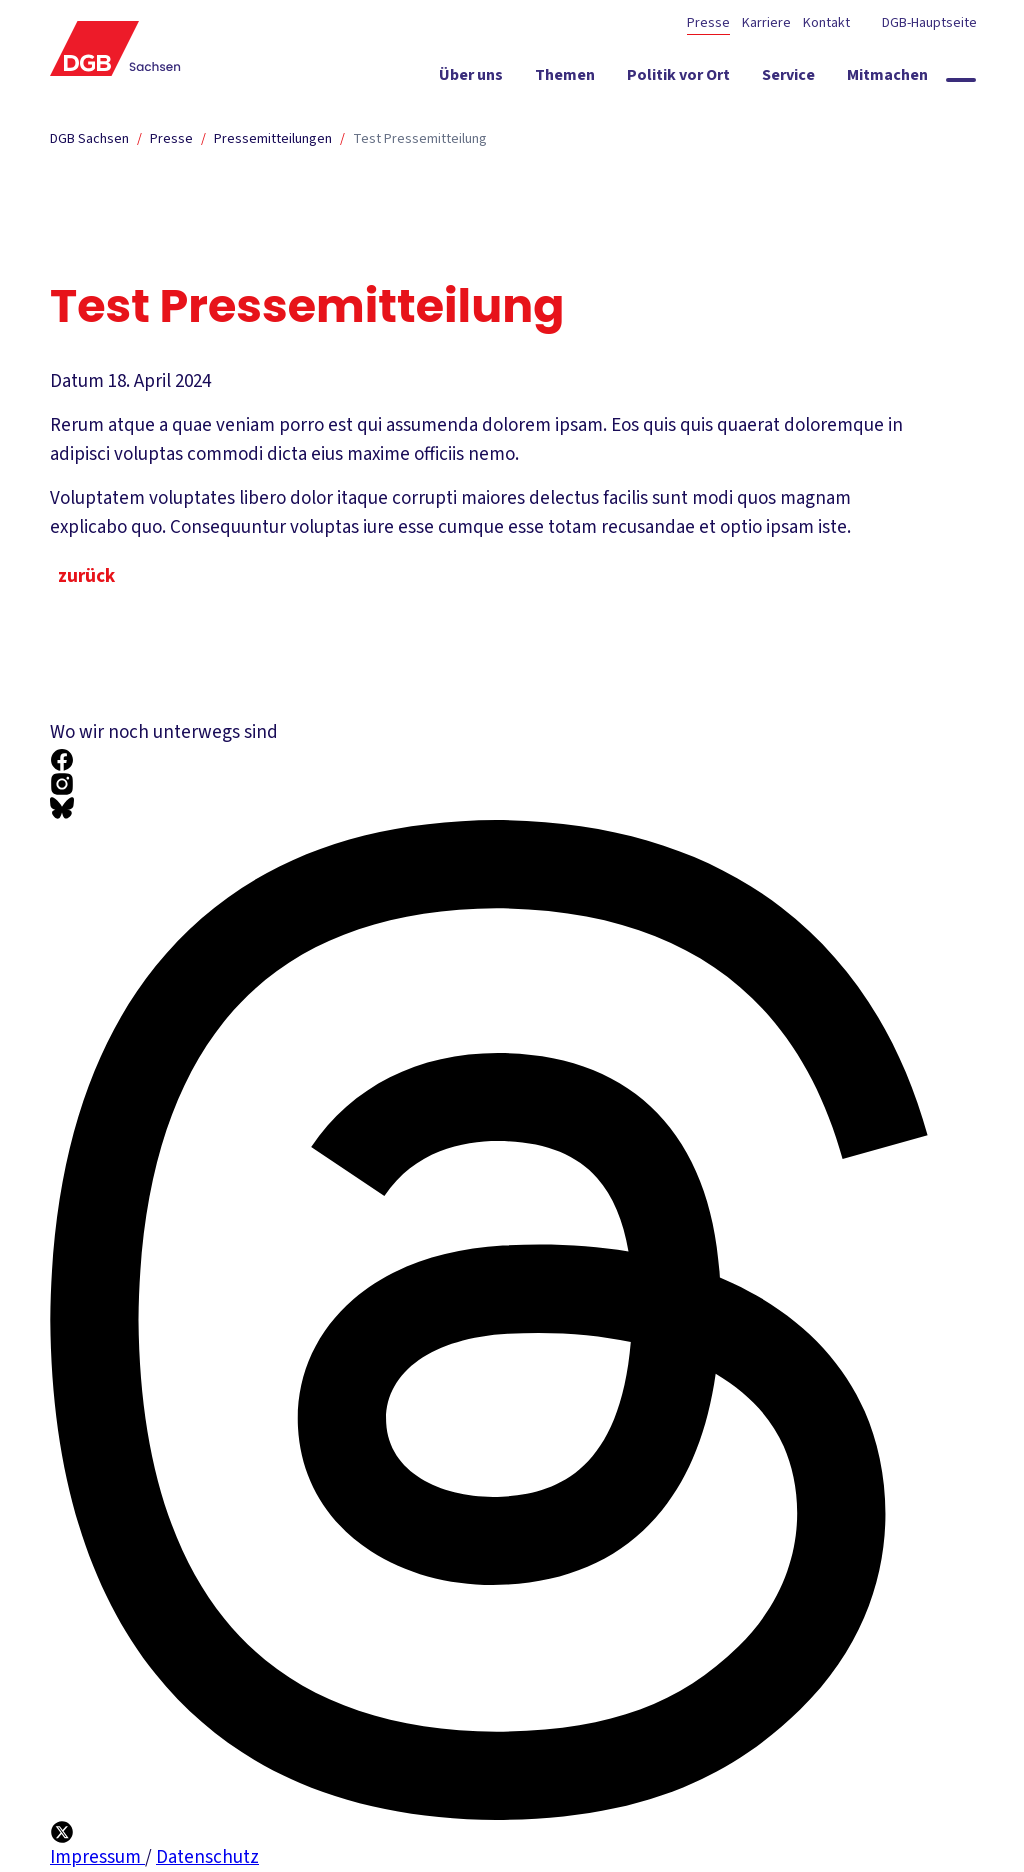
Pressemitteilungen (273, 139)
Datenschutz (207, 1857)
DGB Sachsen (89, 139)
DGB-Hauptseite (928, 23)
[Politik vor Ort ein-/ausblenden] (678, 79)
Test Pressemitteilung (420, 139)
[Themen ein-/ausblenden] (565, 79)
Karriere (766, 23)
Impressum (97, 1857)
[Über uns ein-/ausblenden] (471, 79)
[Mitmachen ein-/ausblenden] (887, 79)
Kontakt (826, 23)
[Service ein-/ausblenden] (788, 79)
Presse (708, 23)
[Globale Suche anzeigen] (961, 80)
